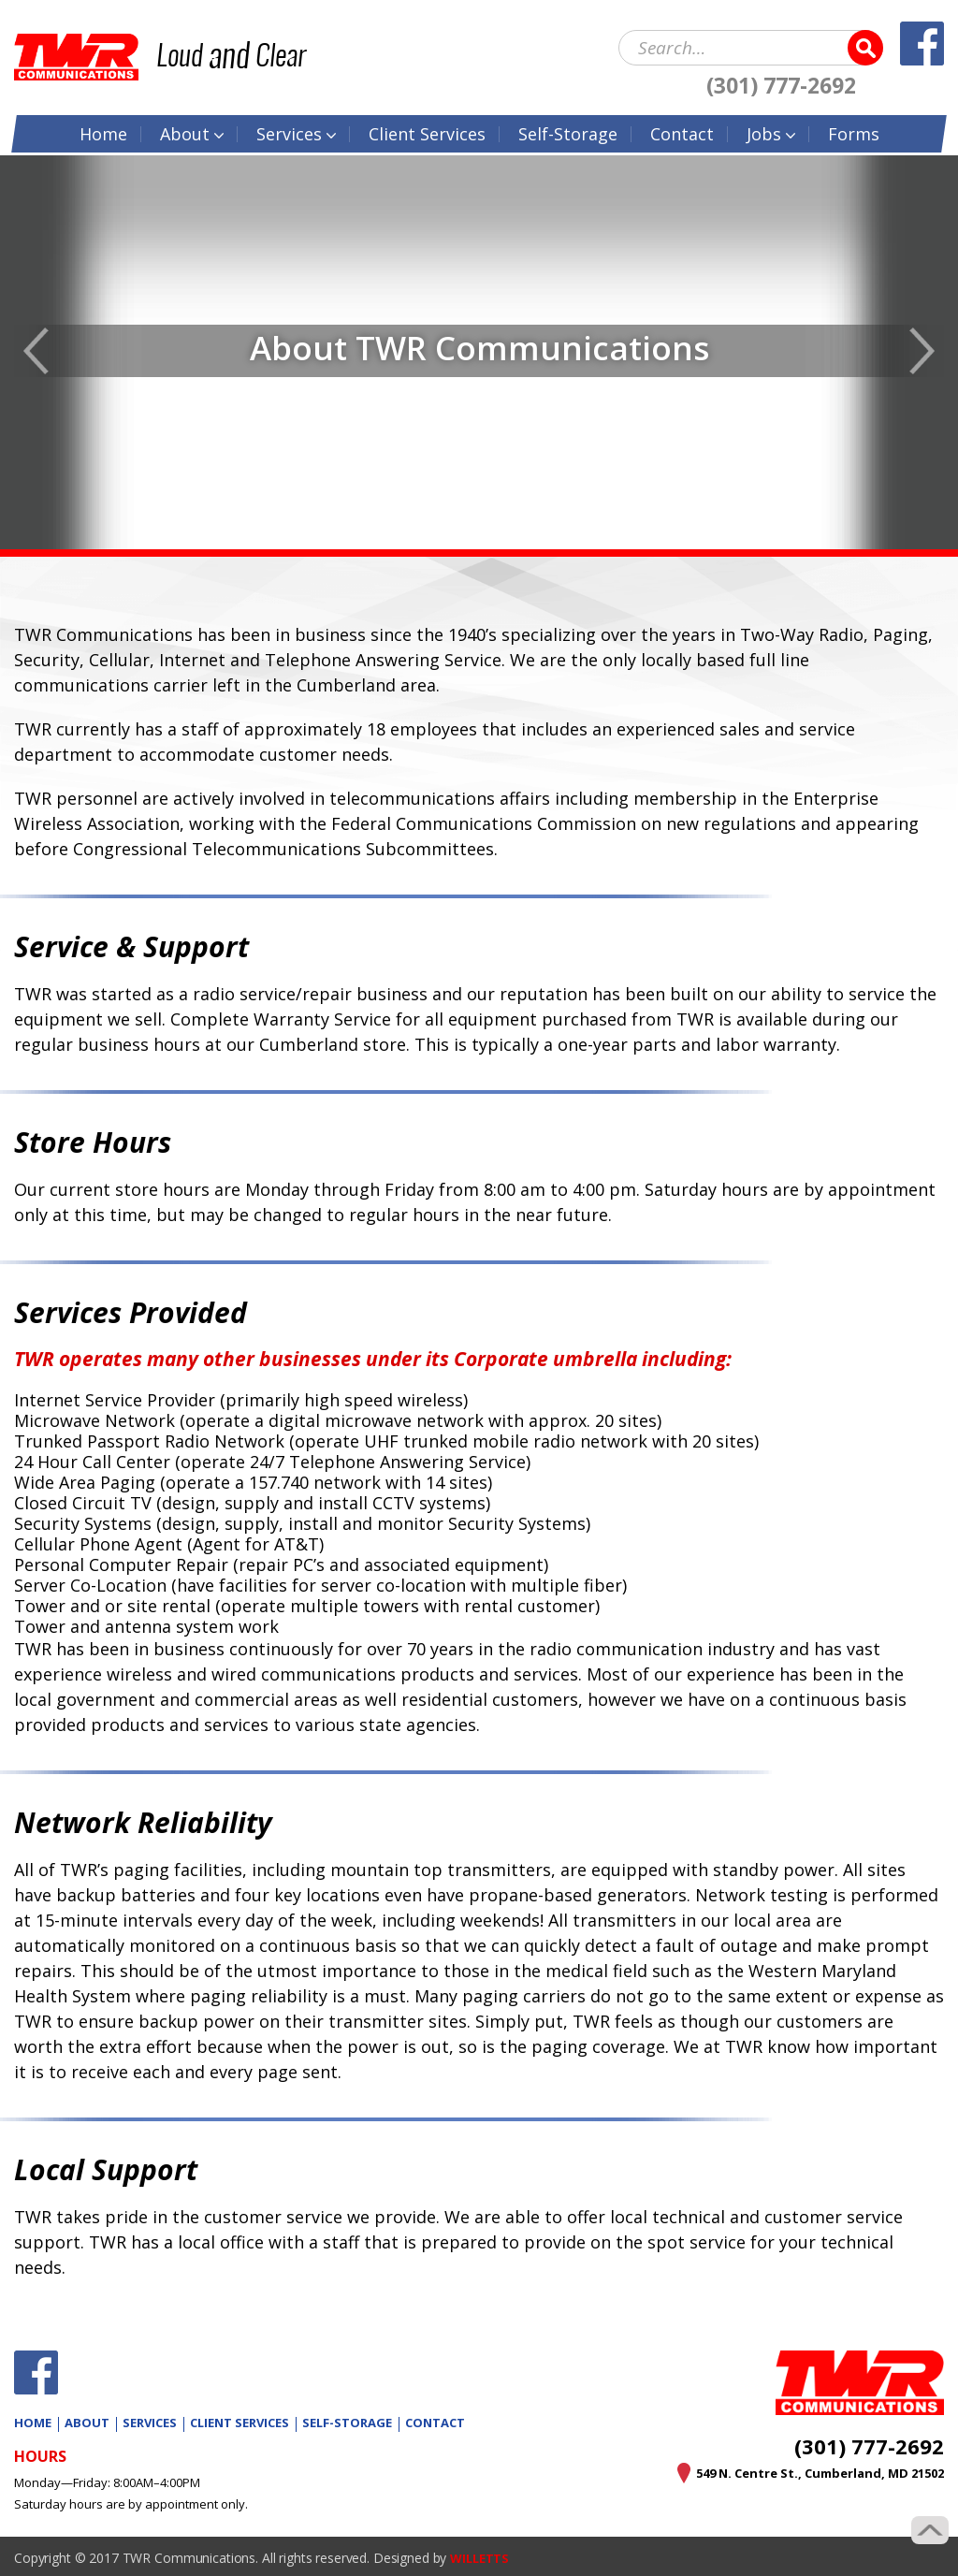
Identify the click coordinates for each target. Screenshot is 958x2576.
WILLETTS (482, 2558)
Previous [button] (36, 350)
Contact (682, 130)
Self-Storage (567, 130)
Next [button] (922, 350)
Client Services (239, 2422)
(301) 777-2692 (781, 82)
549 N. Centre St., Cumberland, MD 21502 (809, 2472)
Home (103, 130)
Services (289, 130)
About (185, 130)
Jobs (764, 130)
